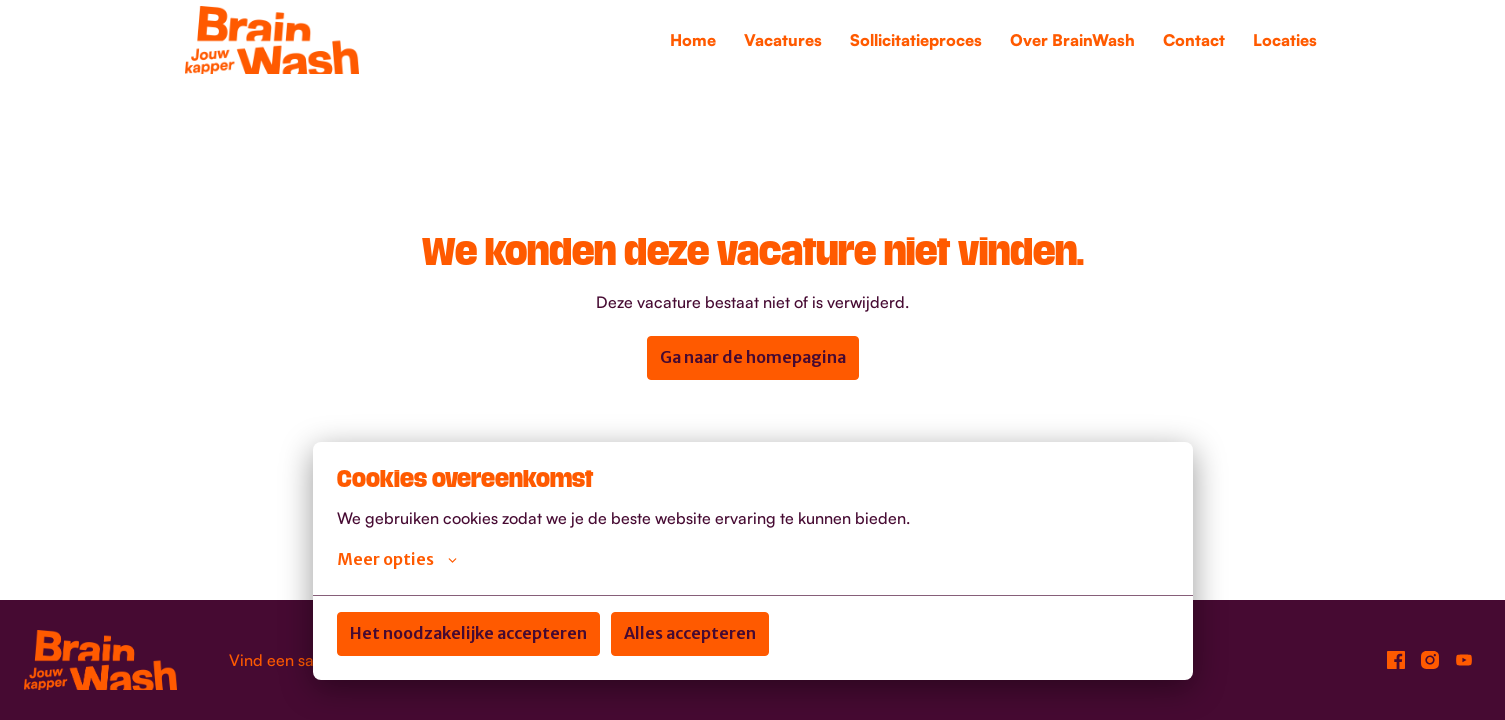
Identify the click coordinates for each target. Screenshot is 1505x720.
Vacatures (783, 40)
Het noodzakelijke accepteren (468, 633)
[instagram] (1430, 660)
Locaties (1285, 40)
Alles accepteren (690, 633)
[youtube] (1464, 660)
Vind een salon (282, 660)
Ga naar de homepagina (753, 357)
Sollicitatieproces (916, 40)
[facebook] (1396, 660)
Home (693, 40)
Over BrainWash (1072, 40)
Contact (1194, 40)
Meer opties (397, 559)
